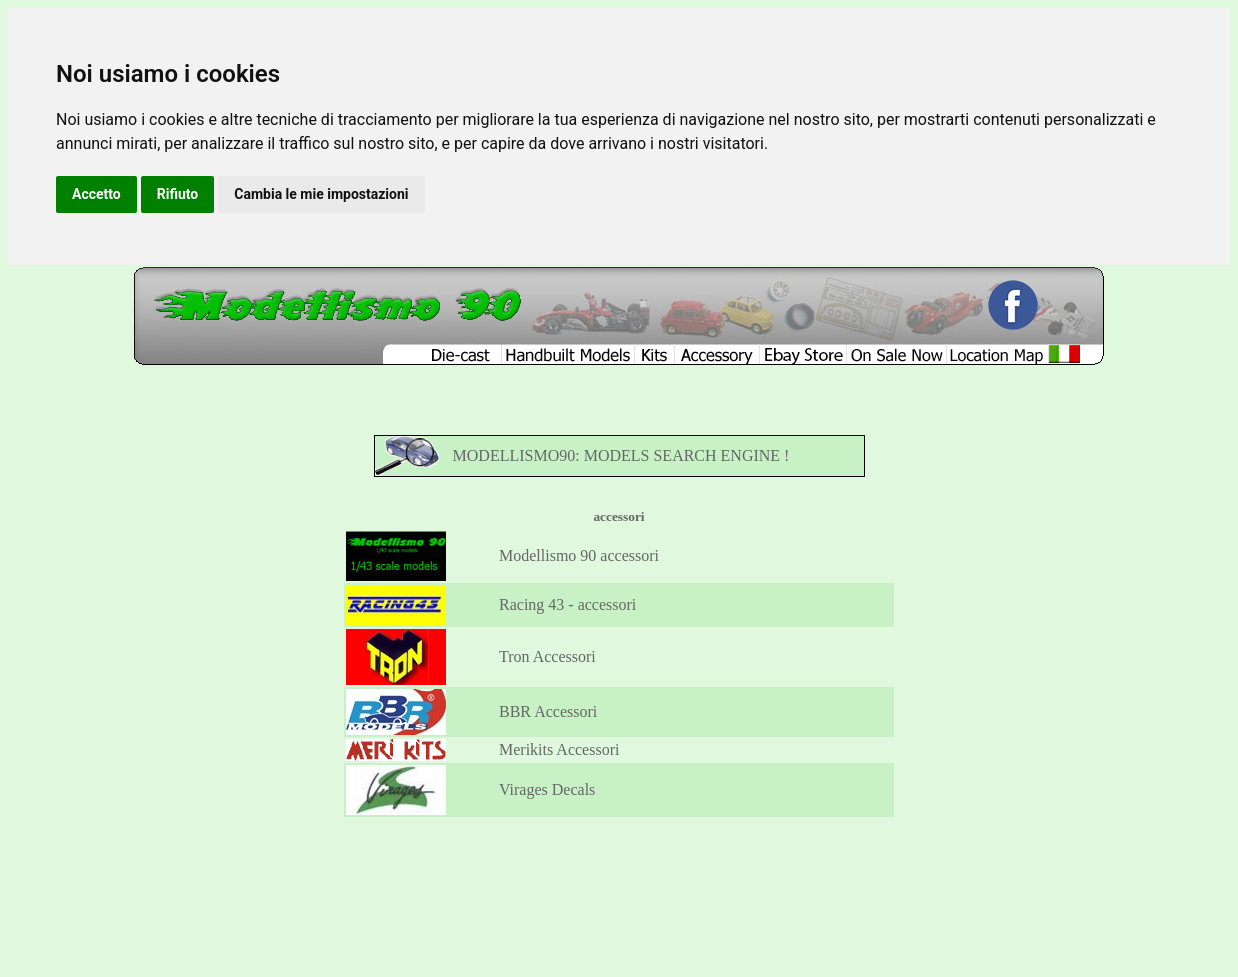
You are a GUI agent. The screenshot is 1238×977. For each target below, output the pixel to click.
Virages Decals (547, 789)
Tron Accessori (547, 656)
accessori (618, 516)
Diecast (436, 881)
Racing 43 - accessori (567, 604)
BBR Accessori (548, 711)
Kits (555, 881)
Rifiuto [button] (178, 194)
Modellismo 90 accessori (579, 555)
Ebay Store (645, 881)
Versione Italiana (781, 881)
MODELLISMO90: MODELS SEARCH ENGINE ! (621, 455)
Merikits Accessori (559, 749)
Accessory (593, 881)
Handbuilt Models (499, 881)
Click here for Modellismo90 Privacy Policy (556, 944)
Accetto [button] (96, 194)
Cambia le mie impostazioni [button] (321, 194)
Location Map (706, 881)
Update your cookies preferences (704, 944)
